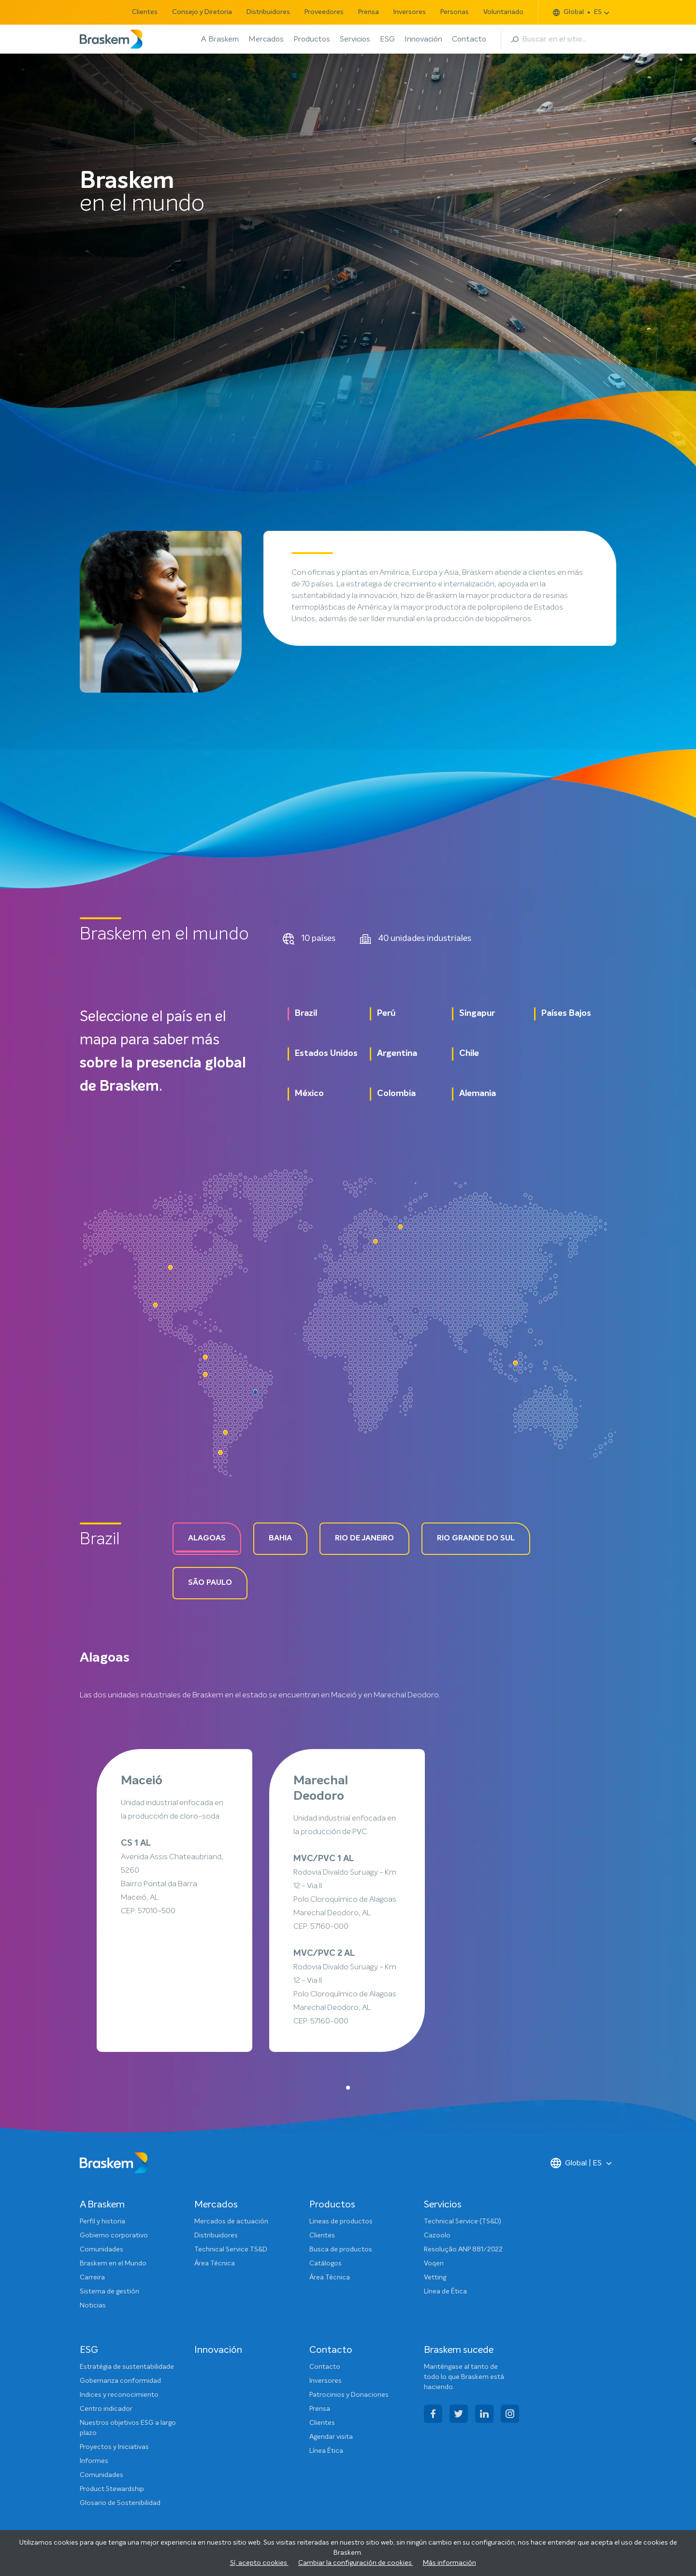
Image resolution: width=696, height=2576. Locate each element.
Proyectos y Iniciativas (114, 2447)
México (309, 1093)
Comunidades (101, 2249)
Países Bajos (566, 1013)
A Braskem (220, 39)
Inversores (409, 12)
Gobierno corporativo (114, 2235)
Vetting (435, 2277)
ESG (387, 39)
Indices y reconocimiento (119, 2394)
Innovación (423, 39)
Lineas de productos (341, 2221)
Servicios (355, 39)
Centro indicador (106, 2408)
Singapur (477, 1013)
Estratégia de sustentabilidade (127, 2366)
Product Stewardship (112, 2489)
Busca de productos (340, 2249)
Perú (386, 1013)
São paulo (210, 1583)
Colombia (396, 1093)
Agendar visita (331, 2437)
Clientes (145, 12)
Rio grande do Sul (476, 1538)
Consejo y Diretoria (202, 12)
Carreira (92, 2277)
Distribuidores (268, 12)
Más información (449, 2563)
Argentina (397, 1053)
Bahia (280, 1538)
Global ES (577, 12)
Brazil (306, 1013)
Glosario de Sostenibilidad (120, 2503)
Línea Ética (326, 2451)
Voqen (434, 2263)
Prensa (368, 12)
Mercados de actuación (231, 2221)
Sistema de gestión (109, 2291)
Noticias (93, 2305)
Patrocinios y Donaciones (349, 2394)
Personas (454, 12)
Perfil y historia (102, 2221)
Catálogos (325, 2263)
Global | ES (576, 2163)
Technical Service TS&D (230, 2249)
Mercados (266, 39)
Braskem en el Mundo (113, 2263)
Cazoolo (437, 2235)
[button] (348, 2088)
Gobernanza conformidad (120, 2380)
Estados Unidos (326, 1053)
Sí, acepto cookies (259, 2563)
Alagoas (207, 1538)
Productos (311, 39)
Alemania (477, 1093)
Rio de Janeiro (364, 1538)
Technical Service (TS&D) (462, 2221)
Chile (469, 1053)
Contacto (469, 39)
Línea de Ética (445, 2291)
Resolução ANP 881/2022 (463, 2249)
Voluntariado (503, 12)
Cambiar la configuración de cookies (355, 2563)
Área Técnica (214, 2263)
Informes (94, 2461)
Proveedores (324, 12)
